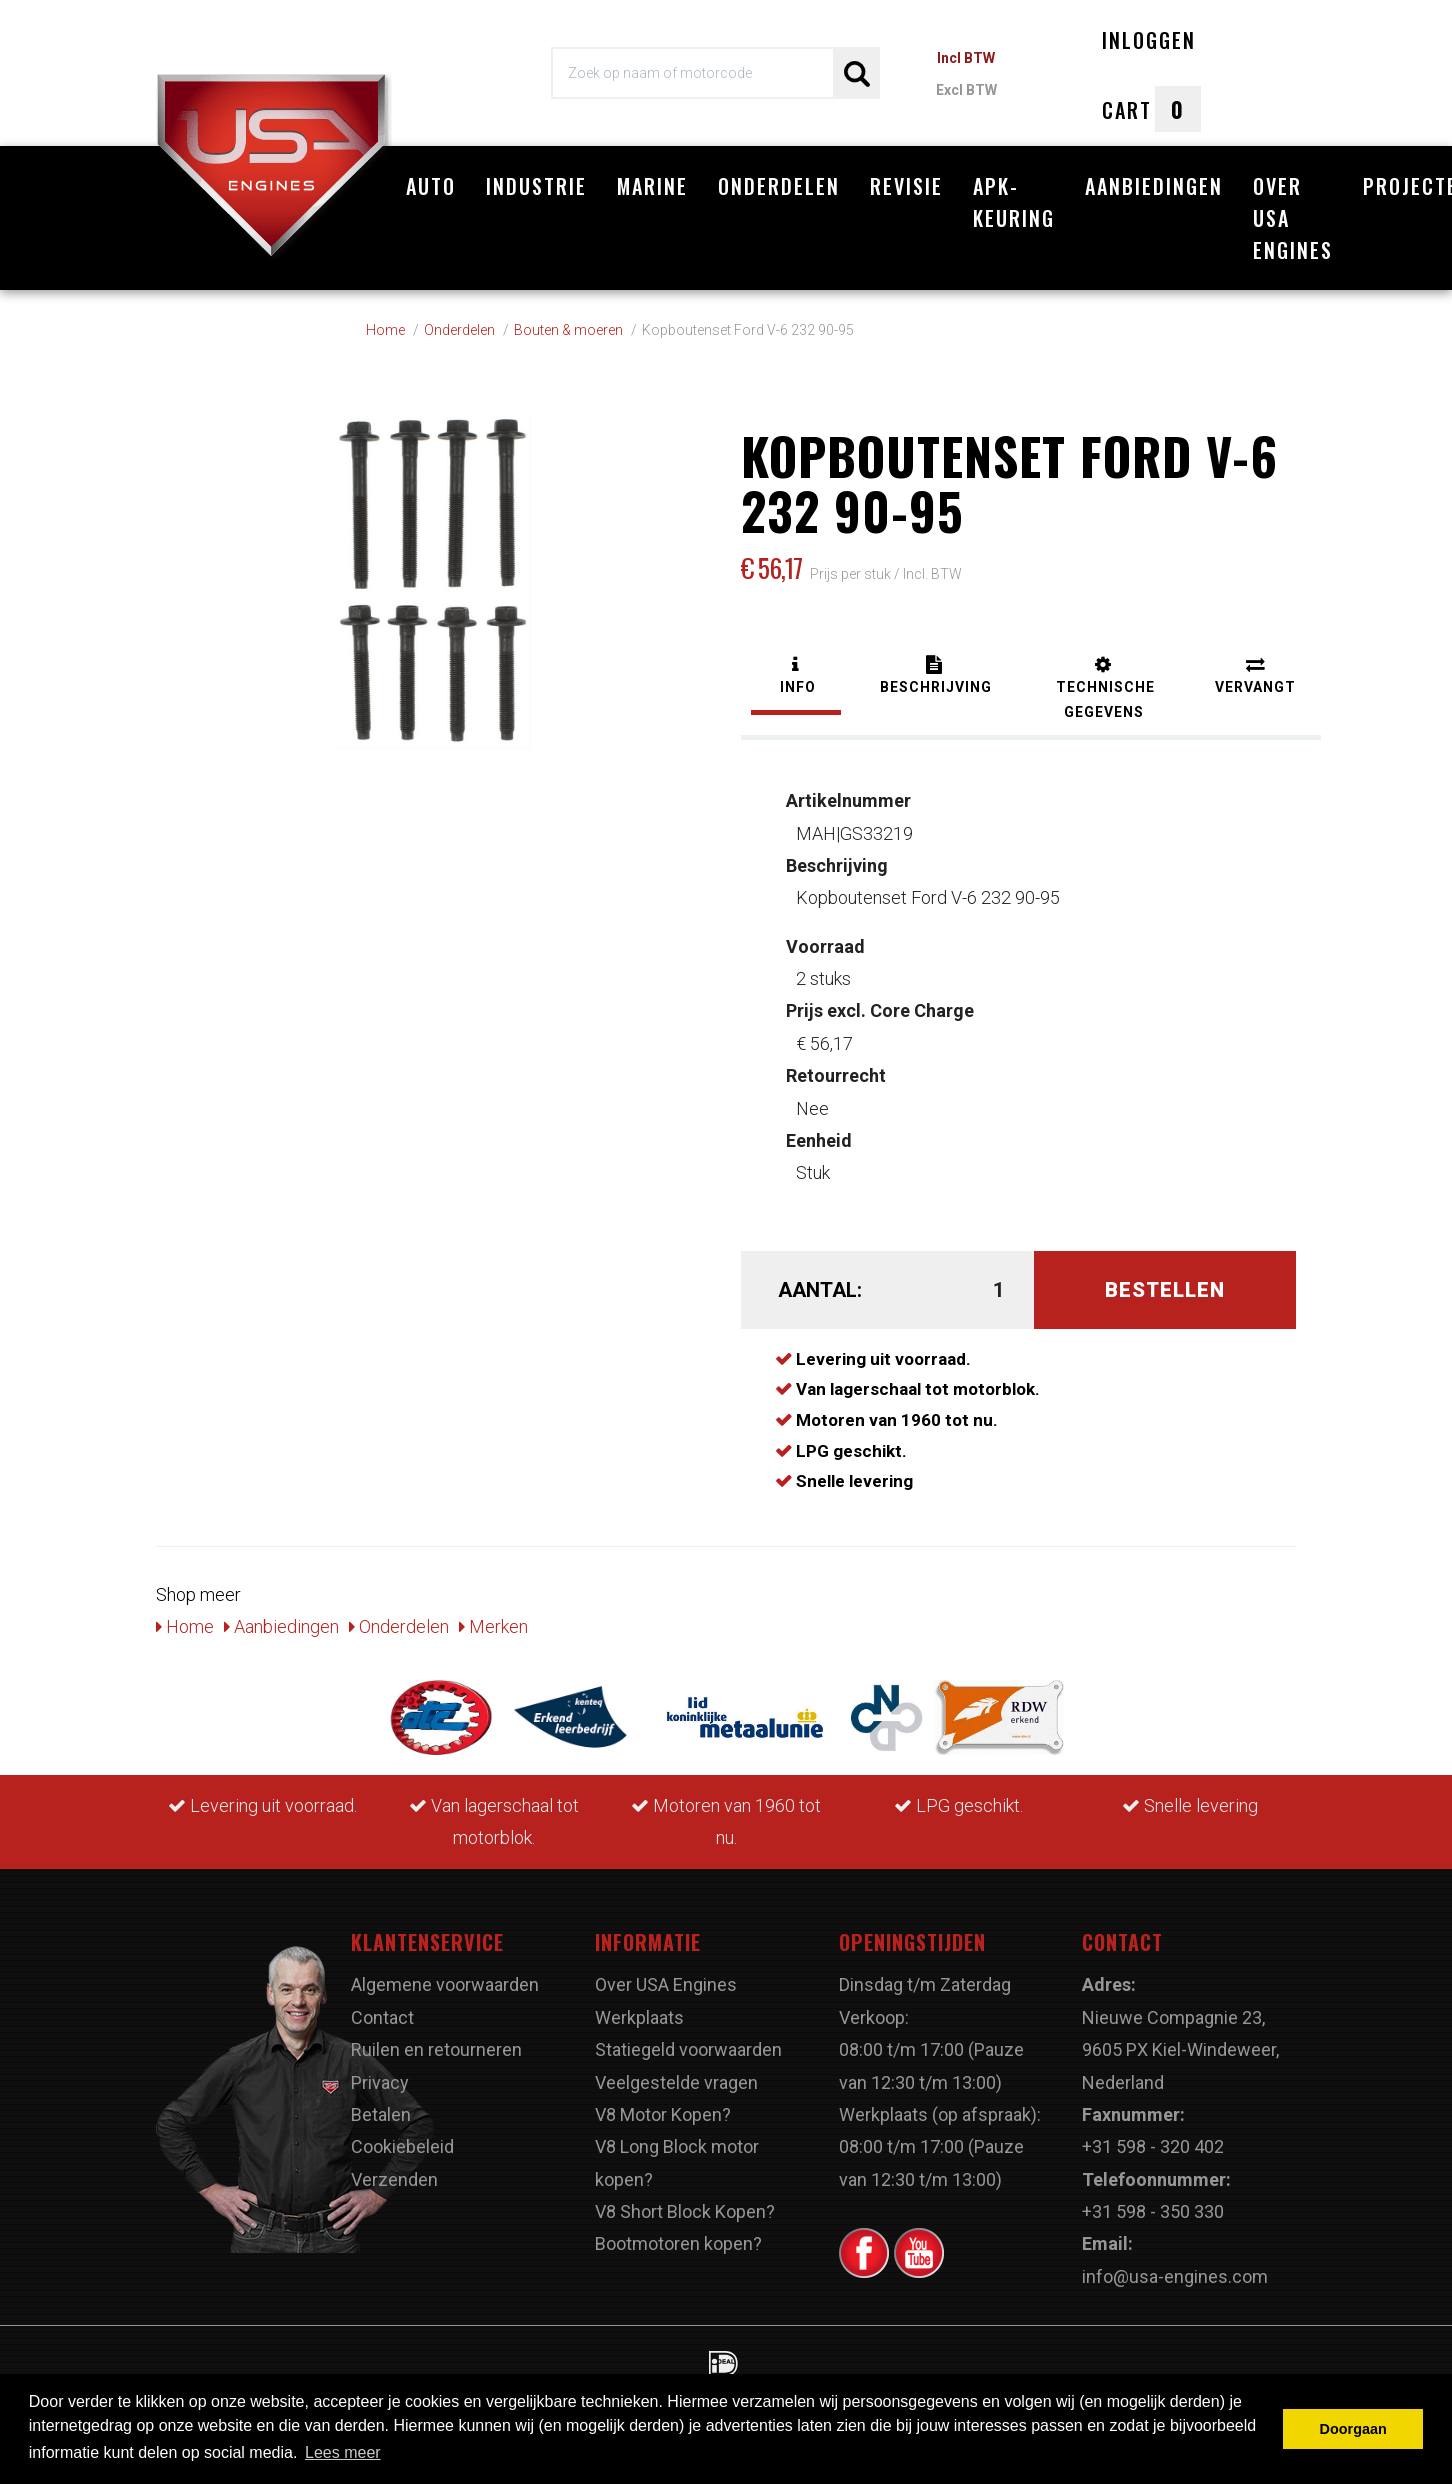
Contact (382, 2017)
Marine (652, 186)
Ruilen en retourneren (436, 2049)
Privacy (380, 2082)
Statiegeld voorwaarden (688, 2049)
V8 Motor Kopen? (663, 2114)
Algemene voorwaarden (445, 1984)
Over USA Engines (1293, 218)
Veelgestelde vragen (676, 2082)
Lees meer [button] (343, 2452)
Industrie (536, 186)
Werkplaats (639, 2017)
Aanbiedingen (1154, 186)
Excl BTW (966, 90)
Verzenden (394, 2179)
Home (185, 1626)
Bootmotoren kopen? (678, 2243)
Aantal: (820, 1290)
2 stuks (825, 962)
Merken (493, 1626)
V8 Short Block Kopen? (685, 2211)
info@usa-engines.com (1175, 2276)
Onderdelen (779, 186)
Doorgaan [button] (1353, 2429)
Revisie (906, 186)
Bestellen (1165, 1290)
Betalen (381, 2114)
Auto (431, 186)
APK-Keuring (1014, 202)
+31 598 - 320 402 (1153, 2146)
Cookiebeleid (402, 2146)
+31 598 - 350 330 (1153, 2211)
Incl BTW (966, 58)
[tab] (796, 677)
